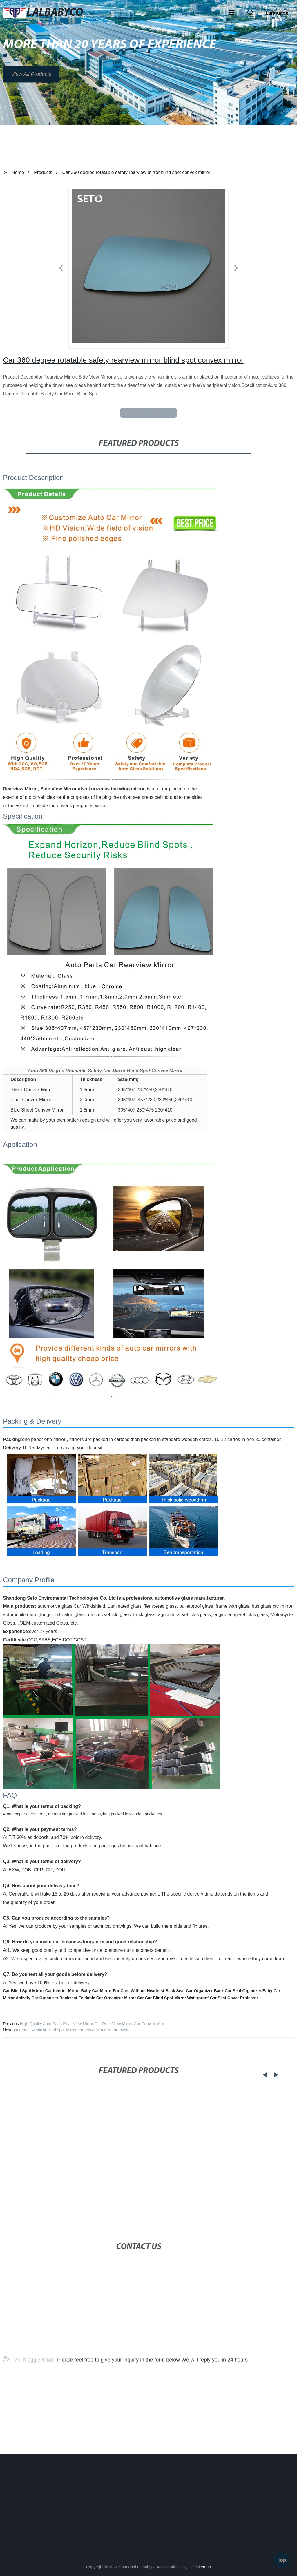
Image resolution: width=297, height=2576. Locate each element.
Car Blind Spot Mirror (23, 1990)
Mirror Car (134, 1998)
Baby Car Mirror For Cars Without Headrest (122, 1990)
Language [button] (277, 12)
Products (43, 172)
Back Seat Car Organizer (189, 1990)
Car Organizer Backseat (54, 1998)
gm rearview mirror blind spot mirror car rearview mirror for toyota (71, 2030)
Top (282, 2558)
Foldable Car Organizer (100, 1998)
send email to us (148, 413)
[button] (231, 13)
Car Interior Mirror (62, 1990)
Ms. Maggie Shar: (28, 2400)
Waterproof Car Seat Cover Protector (222, 1998)
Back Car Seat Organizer (237, 1990)
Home (18, 172)
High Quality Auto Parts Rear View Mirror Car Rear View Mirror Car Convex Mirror (93, 2023)
